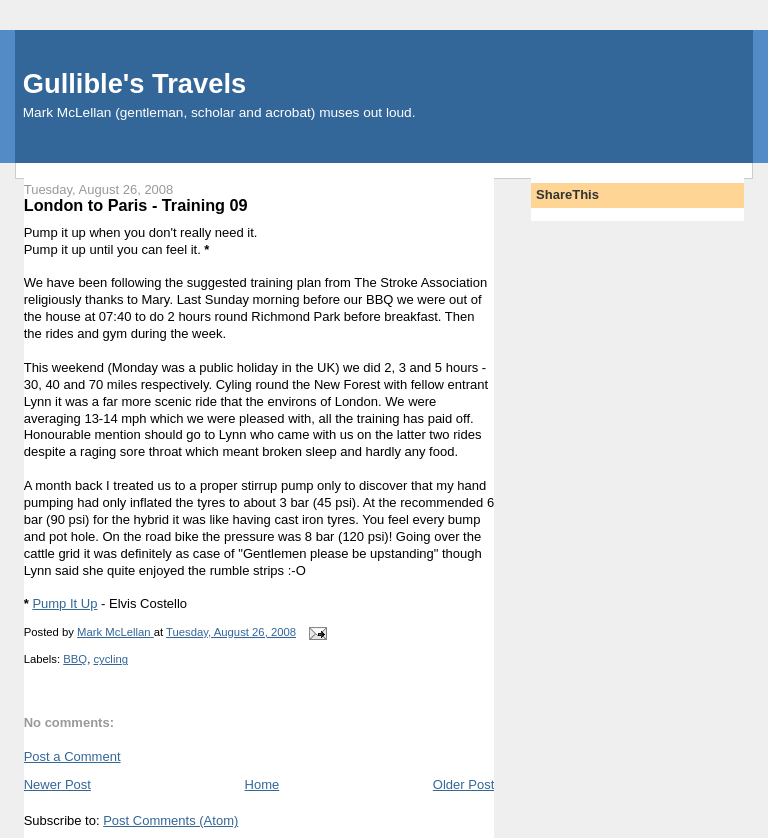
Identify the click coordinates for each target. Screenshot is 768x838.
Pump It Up (64, 603)
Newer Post (57, 784)
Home (262, 784)
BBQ (75, 659)
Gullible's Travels (134, 83)
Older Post (463, 784)
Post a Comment (72, 756)
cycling (110, 659)
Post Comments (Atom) (170, 820)
